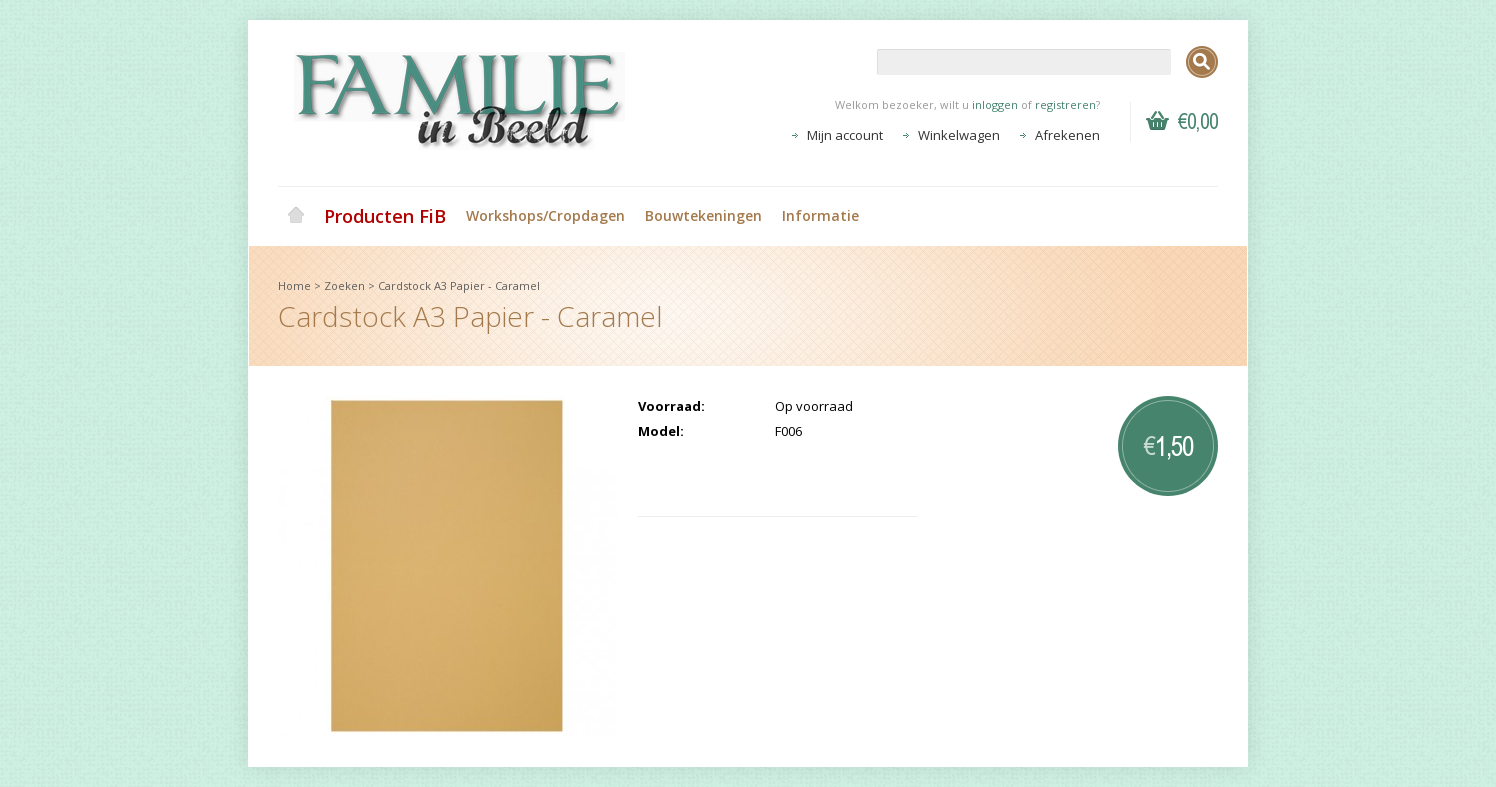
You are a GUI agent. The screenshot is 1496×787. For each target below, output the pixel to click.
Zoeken (344, 285)
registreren (1065, 104)
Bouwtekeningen (703, 215)
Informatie (820, 215)
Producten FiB (385, 216)
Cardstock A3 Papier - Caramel (459, 285)
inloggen (995, 104)
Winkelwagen (959, 135)
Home (296, 216)
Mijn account (845, 135)
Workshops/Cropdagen (545, 215)
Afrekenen (1067, 135)
